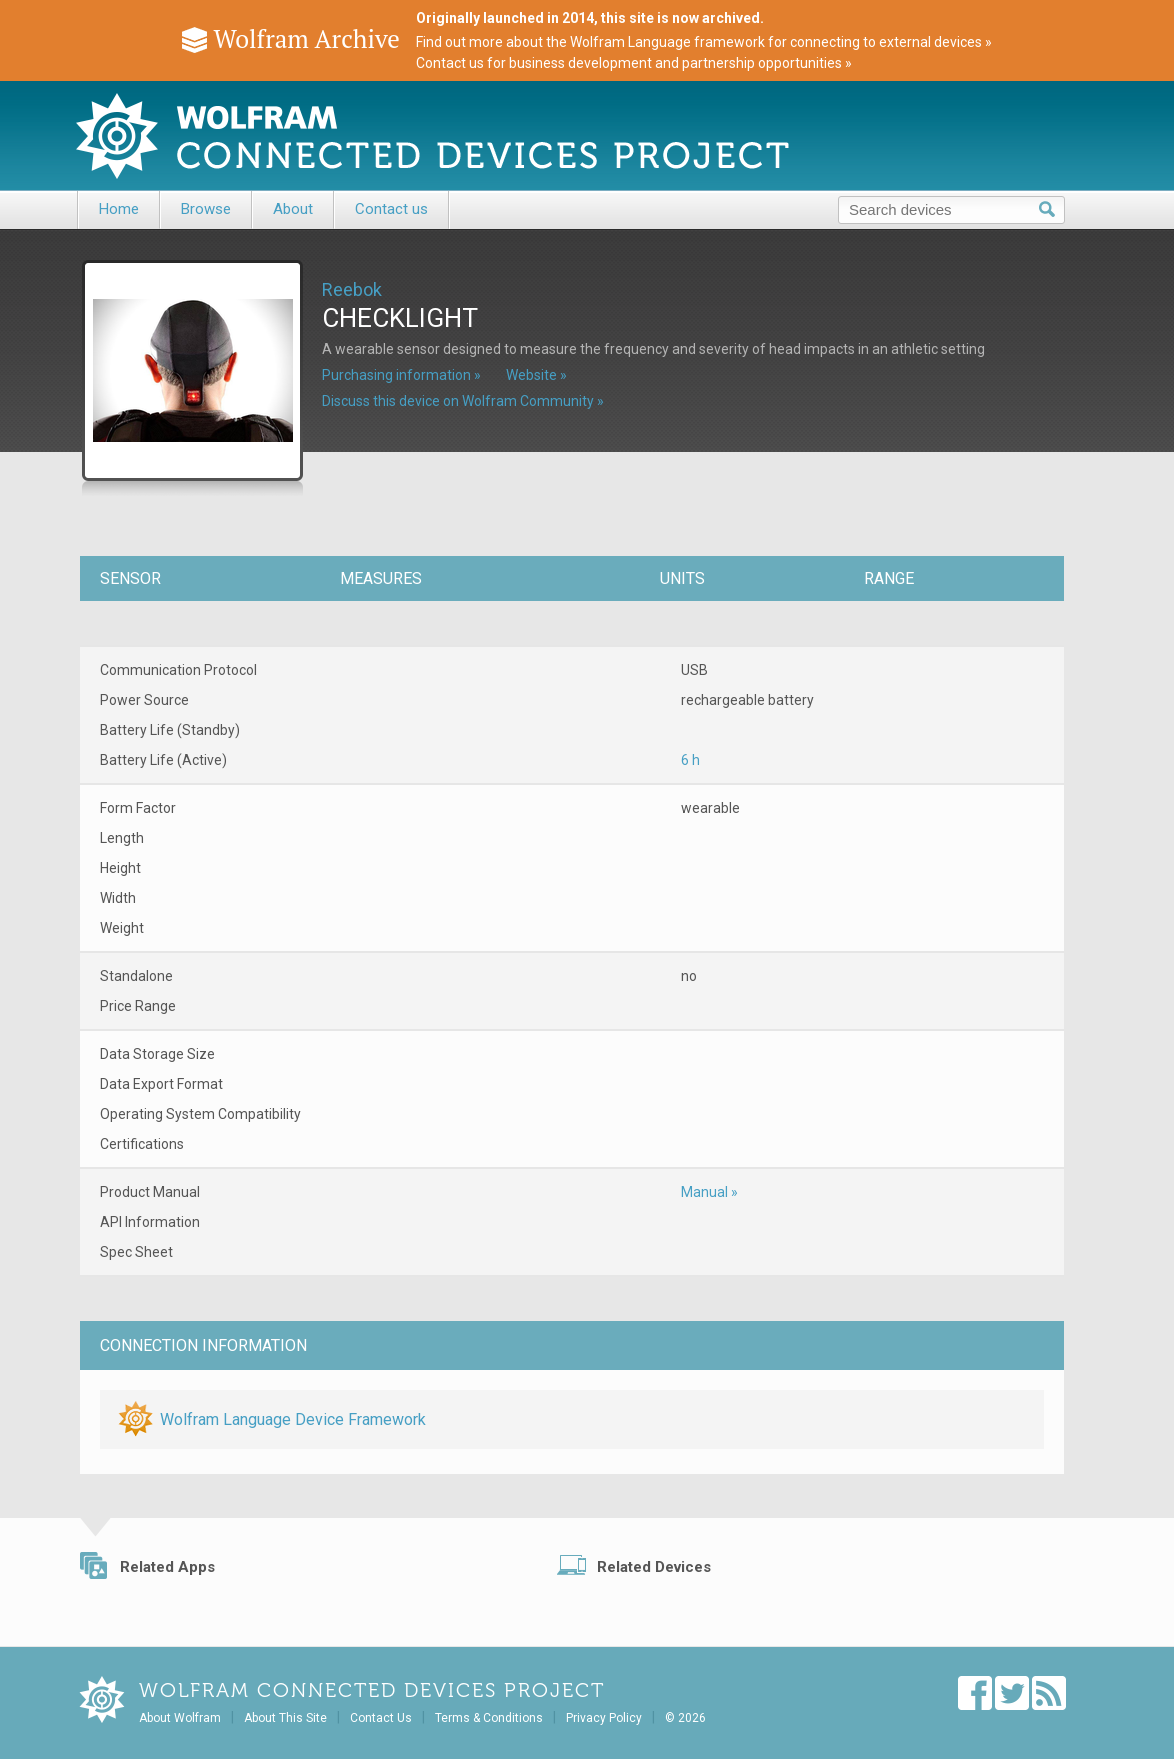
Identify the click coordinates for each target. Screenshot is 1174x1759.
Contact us (391, 209)
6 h (690, 760)
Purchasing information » (401, 375)
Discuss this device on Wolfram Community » (463, 401)
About (293, 209)
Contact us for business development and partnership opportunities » (634, 63)
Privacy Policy (604, 1718)
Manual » (709, 1192)
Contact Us (381, 1718)
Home (119, 209)
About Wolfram (180, 1718)
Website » (536, 375)
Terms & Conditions (489, 1718)
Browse (206, 209)
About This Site (285, 1718)
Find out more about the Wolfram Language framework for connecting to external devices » (704, 42)
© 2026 (685, 1718)
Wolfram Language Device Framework (293, 1419)
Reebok (352, 289)
